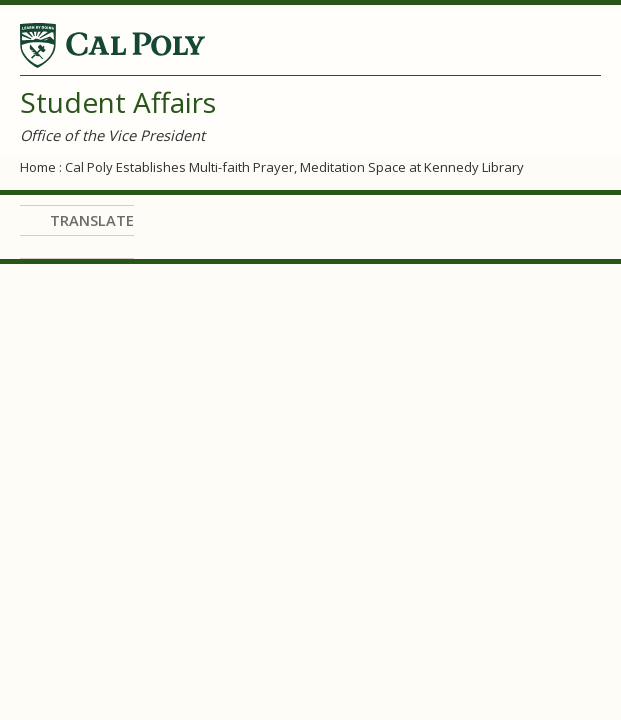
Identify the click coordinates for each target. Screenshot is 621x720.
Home (38, 167)
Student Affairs (118, 102)
